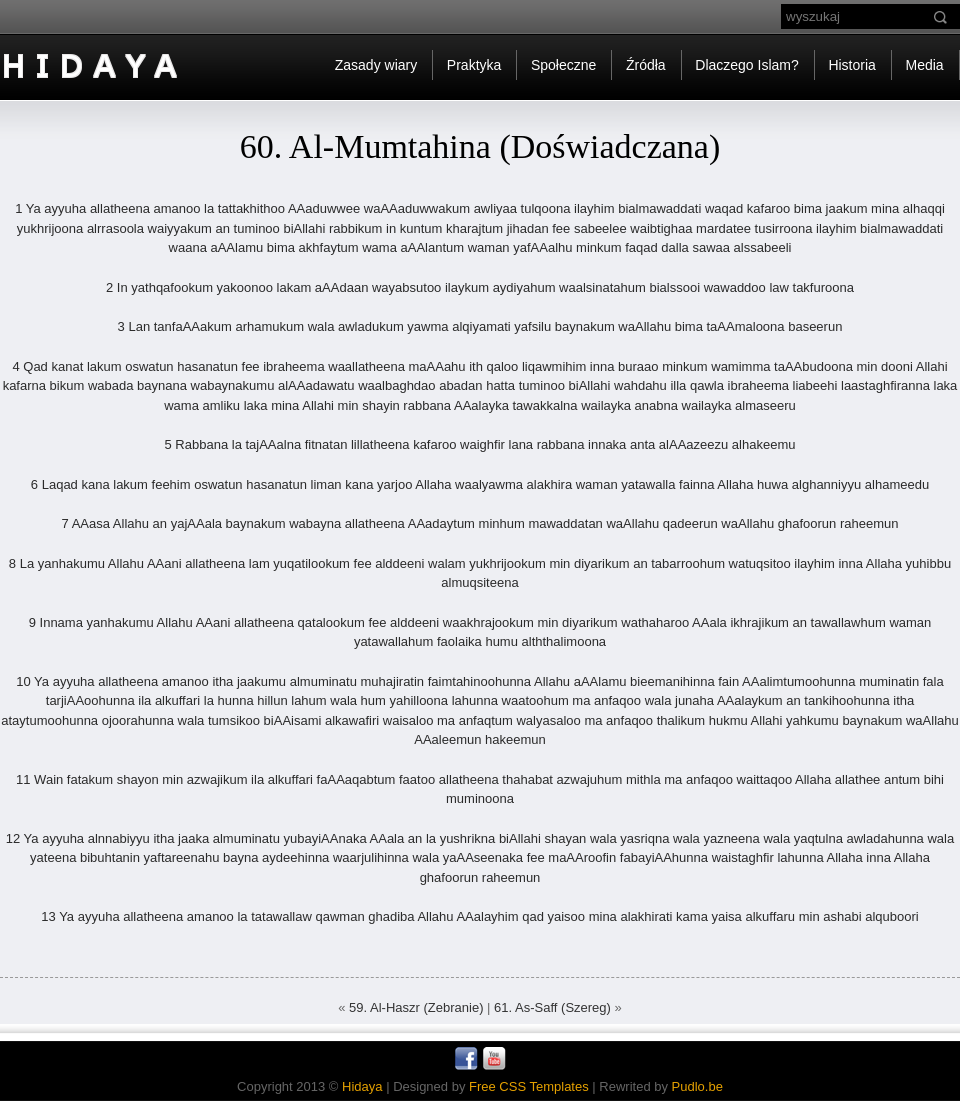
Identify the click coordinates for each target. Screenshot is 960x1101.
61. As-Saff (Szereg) (552, 1007)
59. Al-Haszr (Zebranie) (416, 1007)
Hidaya (362, 1086)
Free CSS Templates (529, 1086)
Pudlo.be (697, 1086)
